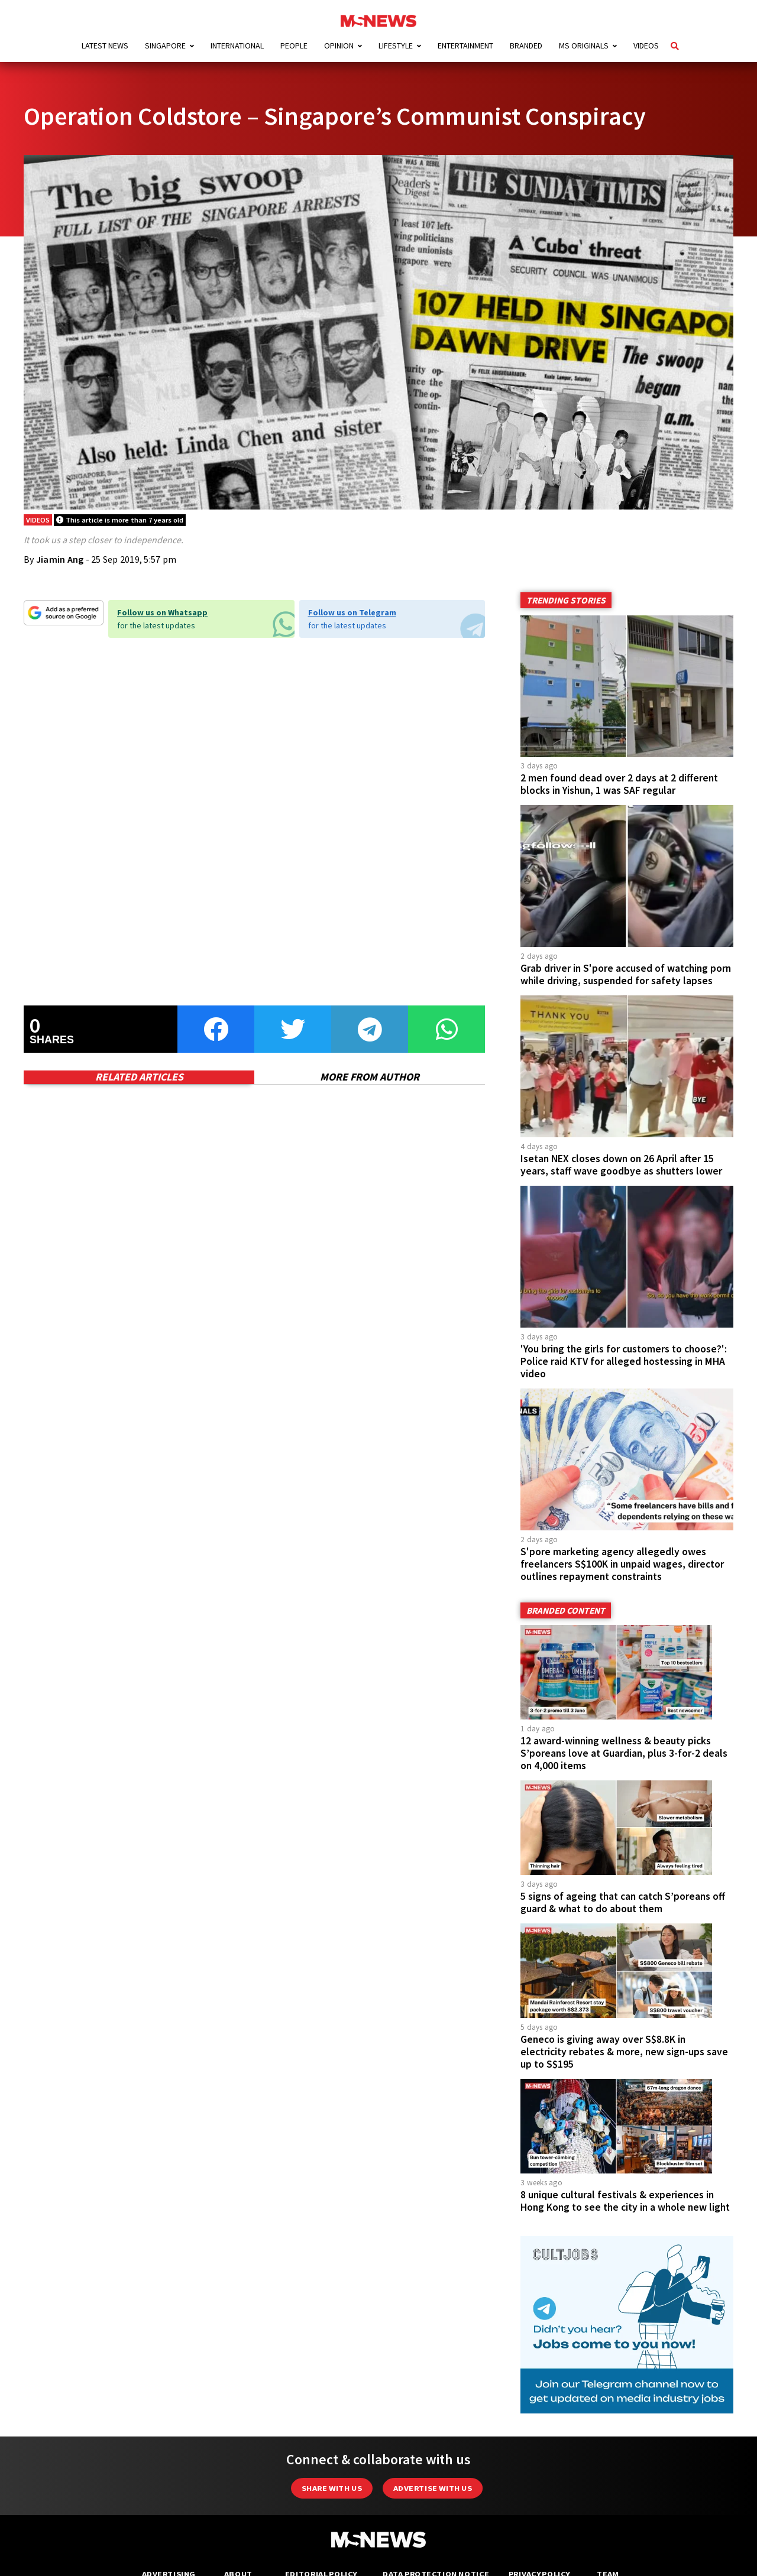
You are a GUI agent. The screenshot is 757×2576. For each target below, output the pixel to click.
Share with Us (332, 2488)
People (294, 45)
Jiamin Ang (60, 559)
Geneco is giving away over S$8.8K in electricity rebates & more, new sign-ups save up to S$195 (624, 2052)
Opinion (339, 45)
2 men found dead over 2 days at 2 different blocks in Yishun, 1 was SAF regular (619, 784)
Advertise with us (432, 2488)
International (237, 45)
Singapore (165, 45)
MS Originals (584, 45)
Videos (646, 45)
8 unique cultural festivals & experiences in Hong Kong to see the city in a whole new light (625, 2201)
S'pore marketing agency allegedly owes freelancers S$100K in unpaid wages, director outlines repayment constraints (622, 1564)
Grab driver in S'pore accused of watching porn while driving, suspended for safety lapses (625, 974)
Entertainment (465, 45)
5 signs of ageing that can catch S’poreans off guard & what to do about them (622, 1902)
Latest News (105, 45)
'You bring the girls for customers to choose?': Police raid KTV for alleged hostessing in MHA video (623, 1361)
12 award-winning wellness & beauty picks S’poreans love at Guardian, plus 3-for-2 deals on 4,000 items (623, 1753)
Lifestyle (395, 45)
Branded (526, 45)
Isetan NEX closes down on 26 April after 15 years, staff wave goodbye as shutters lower (621, 1164)
